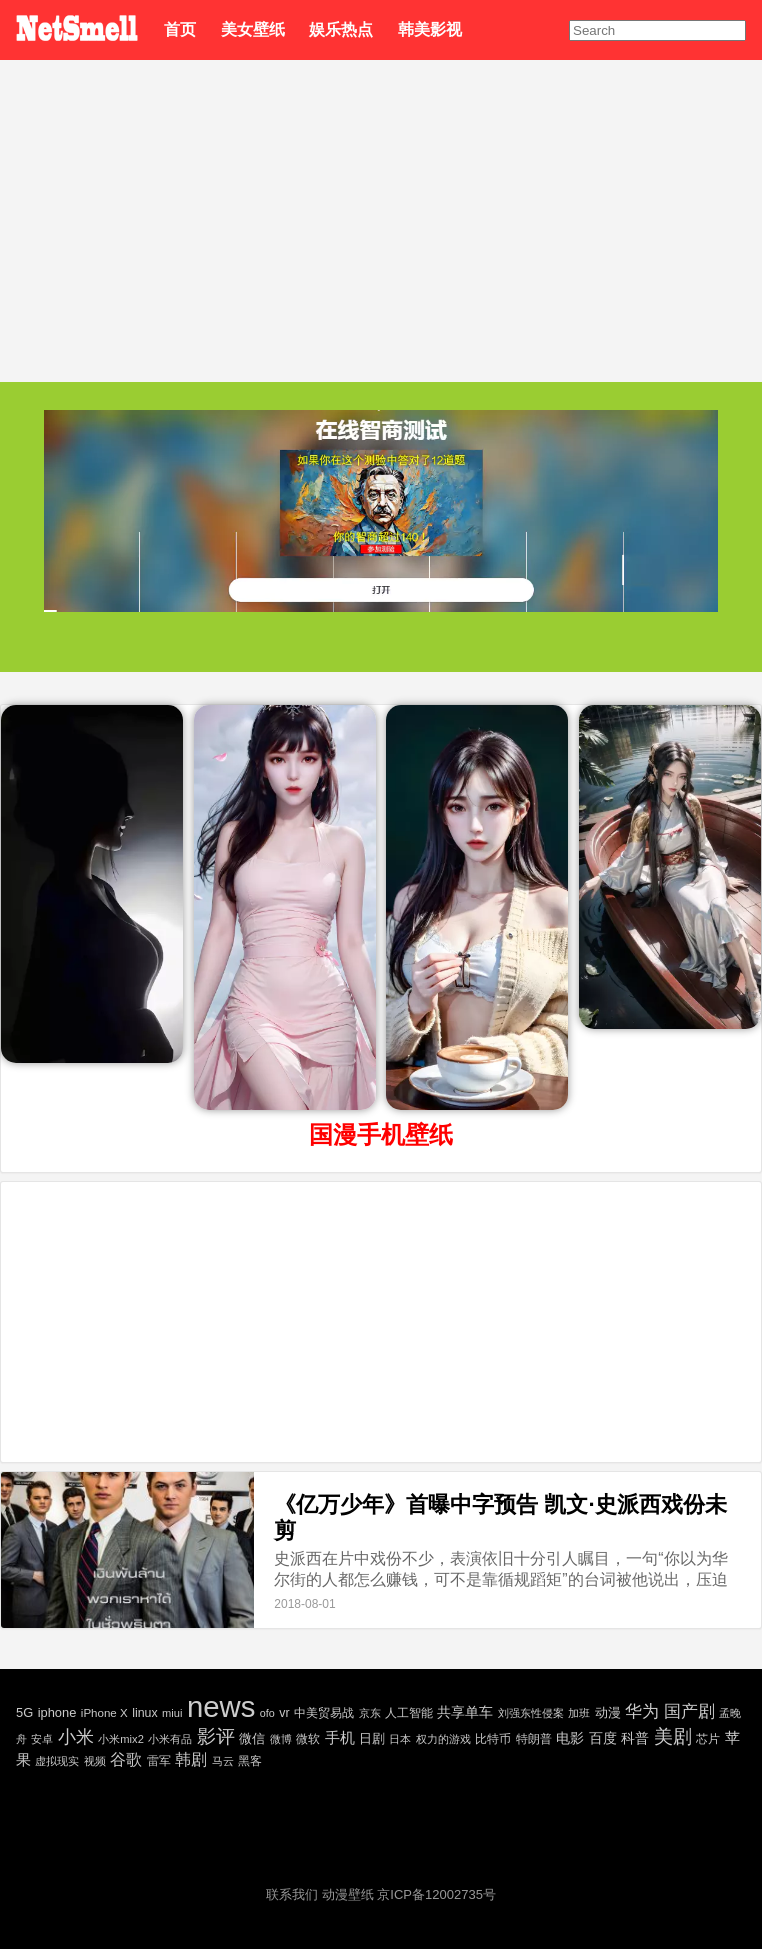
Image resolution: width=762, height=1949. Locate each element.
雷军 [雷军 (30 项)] (159, 1761)
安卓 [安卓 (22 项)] (42, 1739)
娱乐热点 (341, 29)
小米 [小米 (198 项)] (76, 1736)
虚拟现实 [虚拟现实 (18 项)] (57, 1761)
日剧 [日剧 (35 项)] (372, 1738)
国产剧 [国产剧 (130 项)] (689, 1711)
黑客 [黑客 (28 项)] (250, 1761)
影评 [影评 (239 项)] (216, 1736)
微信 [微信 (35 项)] (252, 1738)
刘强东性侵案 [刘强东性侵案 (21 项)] (531, 1713)
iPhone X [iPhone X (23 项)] (104, 1713)
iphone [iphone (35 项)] (57, 1712)
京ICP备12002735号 (436, 1894)
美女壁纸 (253, 29)
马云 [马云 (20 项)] (223, 1761)
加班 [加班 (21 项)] (579, 1713)
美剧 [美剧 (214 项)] (673, 1736)
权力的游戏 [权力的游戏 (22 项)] (443, 1739)
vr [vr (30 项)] (284, 1713)
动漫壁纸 (348, 1894)
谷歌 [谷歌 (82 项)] (126, 1759)
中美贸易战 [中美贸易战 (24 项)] (324, 1712)
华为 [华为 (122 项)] (642, 1711)
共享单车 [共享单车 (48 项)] (465, 1712)
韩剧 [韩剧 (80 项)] (191, 1759)
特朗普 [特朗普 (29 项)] (534, 1739)
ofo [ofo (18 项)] (267, 1713)
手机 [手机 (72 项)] (340, 1737)
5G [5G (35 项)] (24, 1712)
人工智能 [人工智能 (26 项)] (409, 1713)
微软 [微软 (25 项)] (308, 1738)
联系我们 (292, 1894)
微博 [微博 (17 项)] (281, 1739)
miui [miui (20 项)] (172, 1713)
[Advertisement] (381, 210)
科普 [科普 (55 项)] (635, 1738)
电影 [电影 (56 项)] (570, 1738)
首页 (180, 29)
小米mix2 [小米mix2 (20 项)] (120, 1739)
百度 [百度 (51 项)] (603, 1738)
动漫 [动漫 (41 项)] (608, 1712)
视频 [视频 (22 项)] (95, 1761)
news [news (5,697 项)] (221, 1706)
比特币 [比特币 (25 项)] (493, 1738)
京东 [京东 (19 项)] (370, 1713)
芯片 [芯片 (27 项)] (708, 1739)
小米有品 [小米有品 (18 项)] (170, 1739)
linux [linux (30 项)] (144, 1713)
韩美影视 (430, 29)
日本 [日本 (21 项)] (400, 1739)
